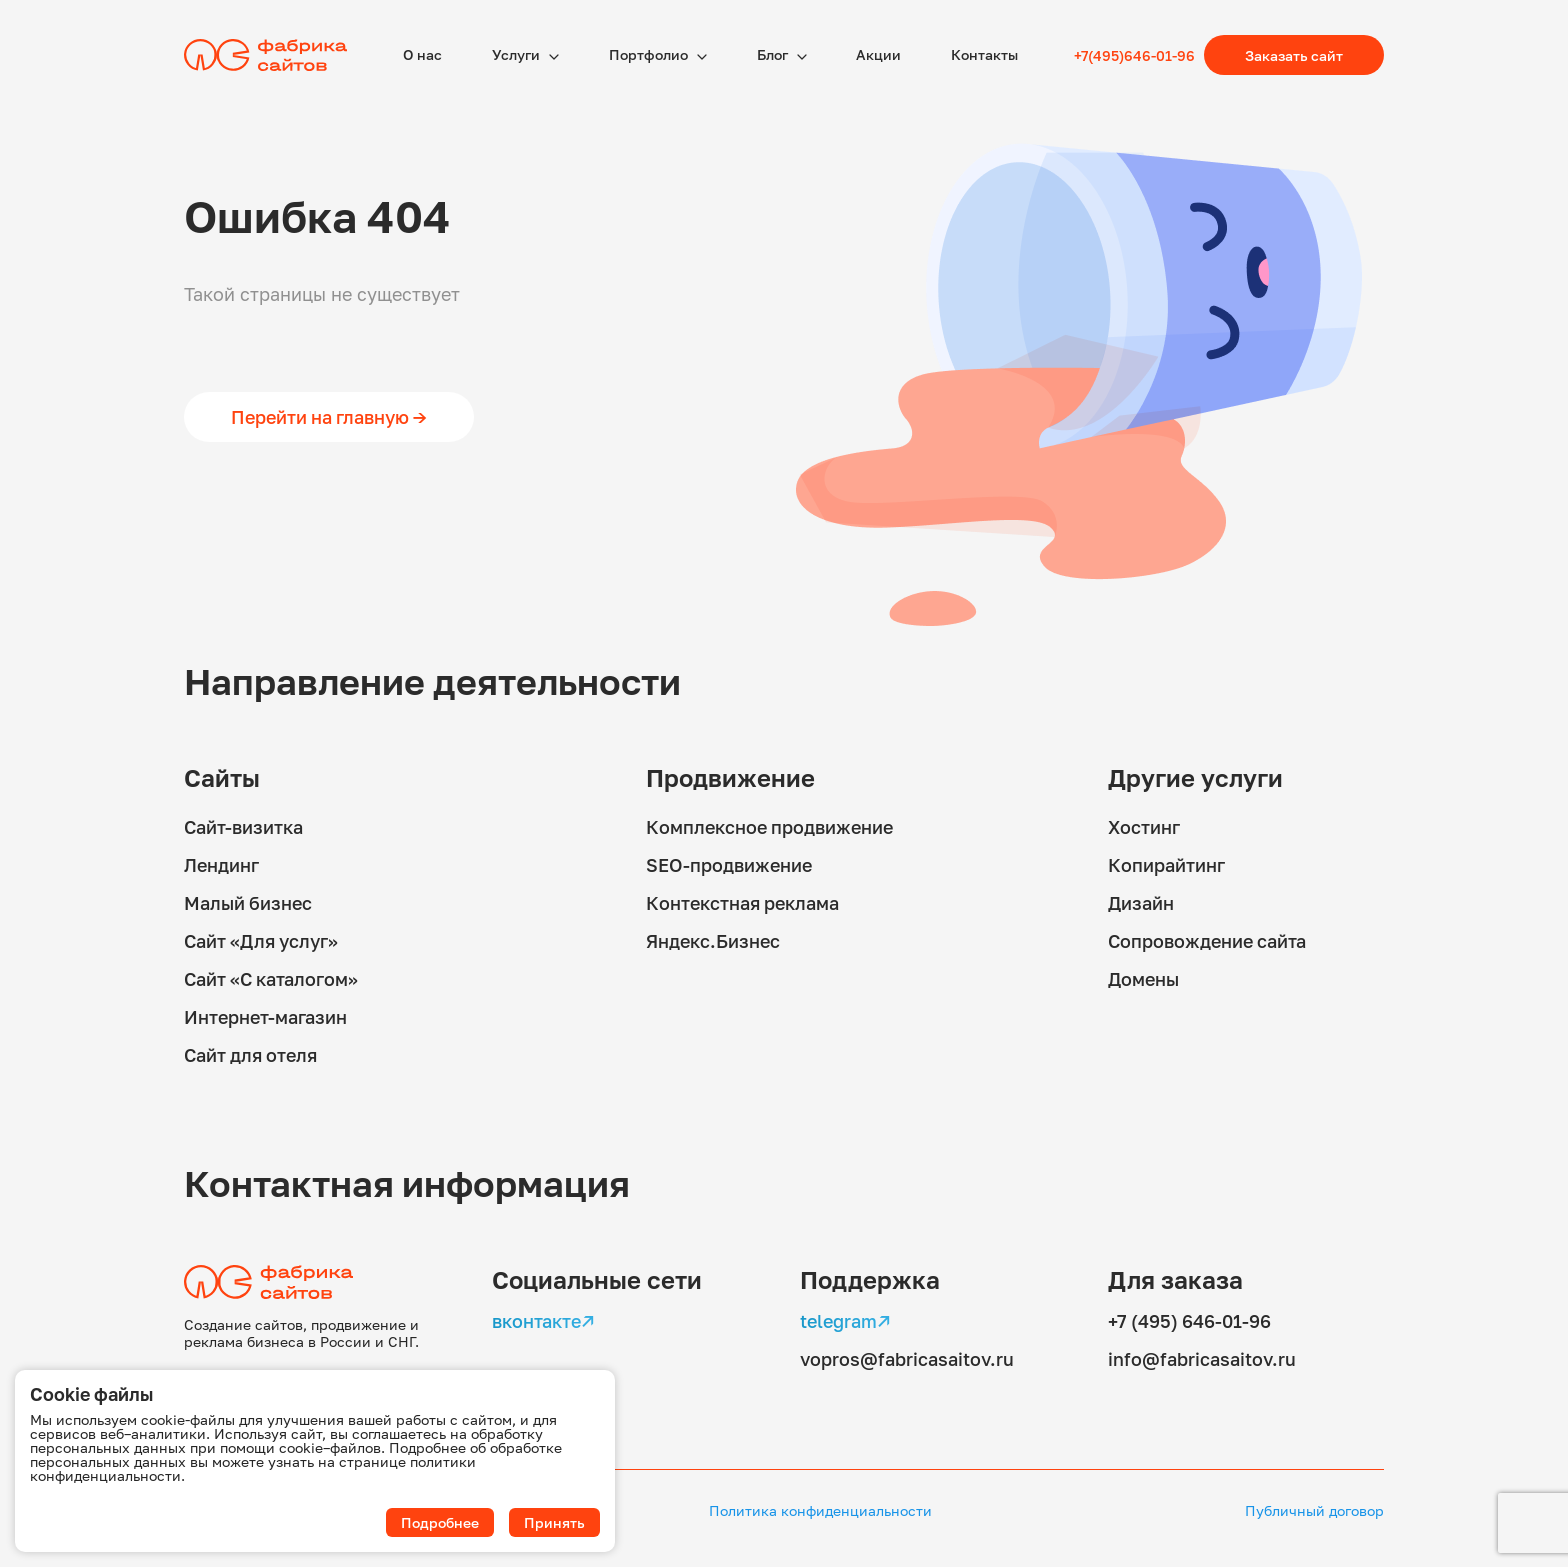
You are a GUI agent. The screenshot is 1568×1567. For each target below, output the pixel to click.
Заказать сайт (1294, 55)
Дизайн (1141, 903)
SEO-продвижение (729, 865)
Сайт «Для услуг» (261, 941)
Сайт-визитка (243, 827)
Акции (878, 54)
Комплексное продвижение (769, 827)
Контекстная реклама (742, 903)
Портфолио (650, 54)
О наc (422, 54)
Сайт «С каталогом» (271, 979)
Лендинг (221, 865)
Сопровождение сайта (1207, 941)
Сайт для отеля (250, 1055)
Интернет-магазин (265, 1017)
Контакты (984, 54)
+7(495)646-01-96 (1134, 55)
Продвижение (730, 777)
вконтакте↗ (543, 1321)
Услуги (517, 54)
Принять (554, 1522)
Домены (1143, 979)
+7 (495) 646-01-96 (1189, 1321)
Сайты (222, 777)
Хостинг (1144, 827)
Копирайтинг (1166, 865)
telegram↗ (845, 1321)
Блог (774, 54)
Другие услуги (1195, 777)
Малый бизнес (248, 903)
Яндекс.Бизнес (713, 941)
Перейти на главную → (329, 417)
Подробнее (440, 1522)
